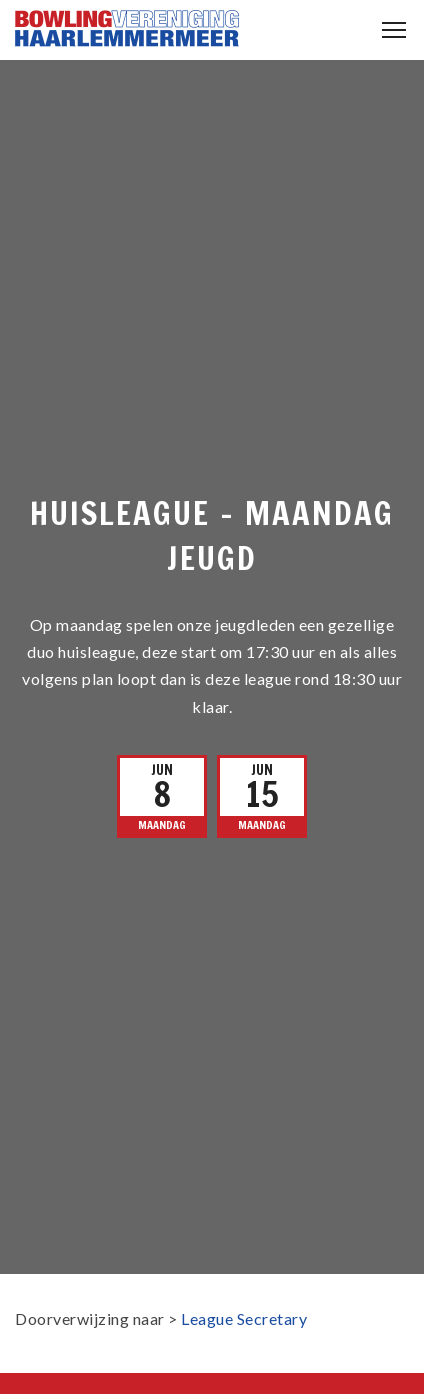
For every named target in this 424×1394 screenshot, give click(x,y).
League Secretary (244, 1318)
